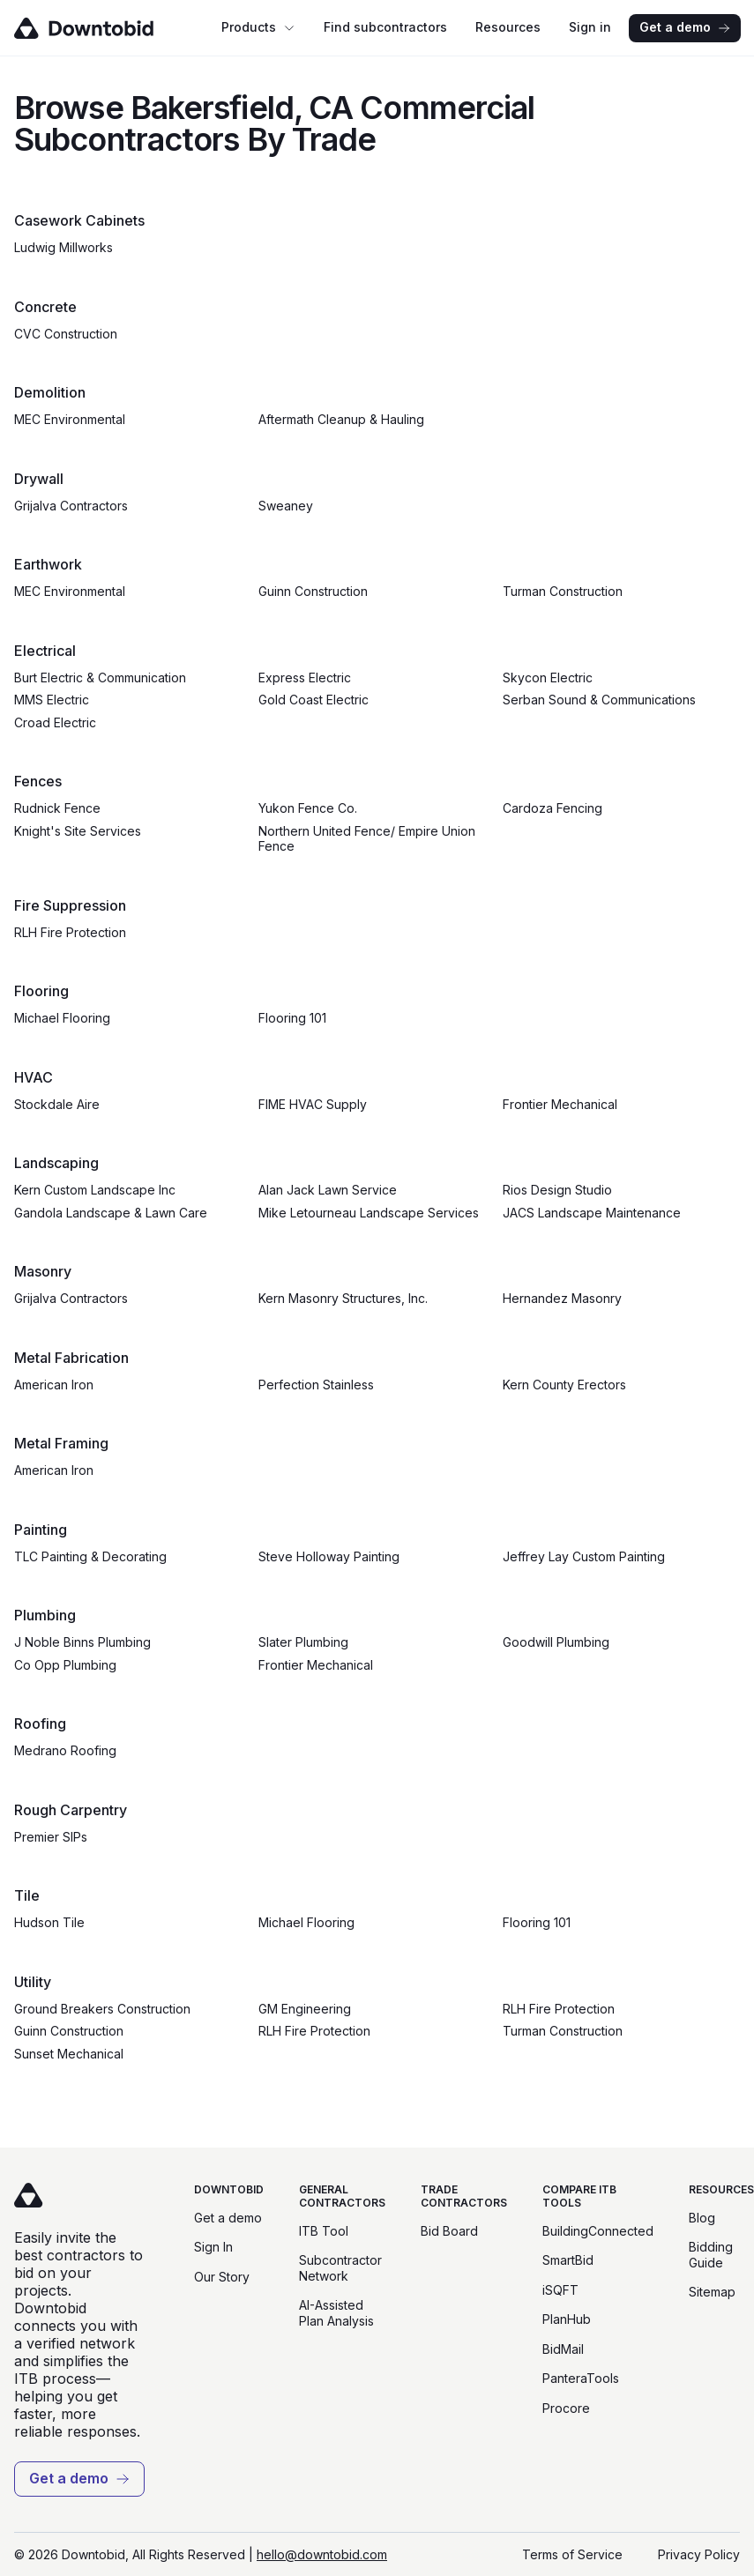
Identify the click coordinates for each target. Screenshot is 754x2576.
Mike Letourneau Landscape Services (368, 1212)
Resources (508, 26)
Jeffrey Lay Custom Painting (584, 1556)
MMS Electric (51, 699)
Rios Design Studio (557, 1189)
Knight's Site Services (77, 830)
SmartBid (567, 2259)
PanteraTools (580, 2378)
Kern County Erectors (564, 1384)
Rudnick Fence (57, 807)
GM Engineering (304, 2008)
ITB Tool (323, 2230)
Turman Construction (563, 591)
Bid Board (449, 2230)
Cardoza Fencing (552, 807)
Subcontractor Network (340, 2267)
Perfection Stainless (316, 1384)
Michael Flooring (62, 1017)
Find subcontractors (385, 26)
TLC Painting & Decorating (90, 1556)
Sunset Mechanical (68, 2053)
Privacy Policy (699, 2554)
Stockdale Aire (57, 1104)
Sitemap (712, 2291)
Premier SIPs (50, 1836)
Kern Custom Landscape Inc (94, 1189)
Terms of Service (572, 2554)
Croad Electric (55, 722)
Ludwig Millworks (63, 247)
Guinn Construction (313, 591)
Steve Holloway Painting (328, 1556)
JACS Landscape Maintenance (592, 1212)
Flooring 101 (292, 1017)
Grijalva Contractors (71, 505)
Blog (702, 2217)
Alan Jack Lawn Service (327, 1189)
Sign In (213, 2246)
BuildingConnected (597, 2230)
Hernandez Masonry (562, 1298)
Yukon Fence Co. (307, 807)
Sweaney (285, 505)
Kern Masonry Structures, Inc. (343, 1298)
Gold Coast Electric (313, 699)
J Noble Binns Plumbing (82, 1641)
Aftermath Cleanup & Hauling (341, 419)
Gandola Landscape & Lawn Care (110, 1212)
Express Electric (304, 677)
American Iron (53, 1384)
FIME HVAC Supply (312, 1104)
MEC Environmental (69, 419)
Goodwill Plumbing (556, 1641)
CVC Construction (65, 333)
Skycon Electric (548, 677)
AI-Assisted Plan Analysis (336, 2312)
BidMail (563, 2348)
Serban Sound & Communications (599, 699)
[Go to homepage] (109, 28)
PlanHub (566, 2319)
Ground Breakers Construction (102, 2008)
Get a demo (684, 26)
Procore (566, 2408)
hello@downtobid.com (322, 2554)
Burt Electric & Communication (100, 677)
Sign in (590, 26)
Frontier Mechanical (560, 1104)
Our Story (222, 2276)
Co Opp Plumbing (65, 1664)
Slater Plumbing (303, 1641)
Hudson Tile (49, 1922)
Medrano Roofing (65, 1750)
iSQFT (560, 2289)
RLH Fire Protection (70, 932)
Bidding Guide (711, 2254)
